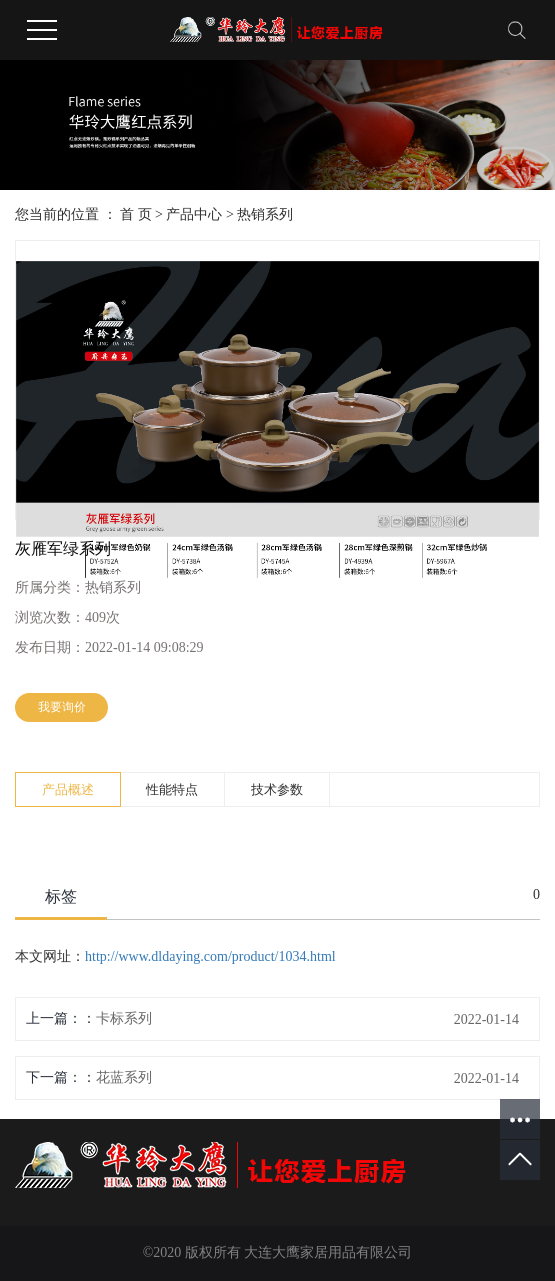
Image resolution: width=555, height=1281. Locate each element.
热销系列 (265, 214)
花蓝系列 (124, 1077)
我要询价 (62, 707)
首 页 (136, 214)
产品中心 (194, 214)
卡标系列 (124, 1018)
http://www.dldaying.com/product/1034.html (210, 956)
